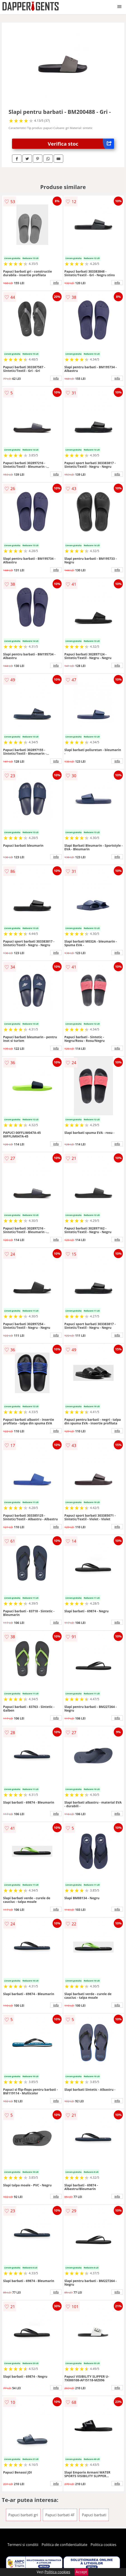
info (56, 283)
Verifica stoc (81, 144)
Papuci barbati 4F (60, 2514)
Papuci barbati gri (23, 2514)
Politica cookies (103, 2544)
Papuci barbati (94, 2514)
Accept (81, 2571)
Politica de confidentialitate (64, 2544)
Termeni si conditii (23, 2544)
